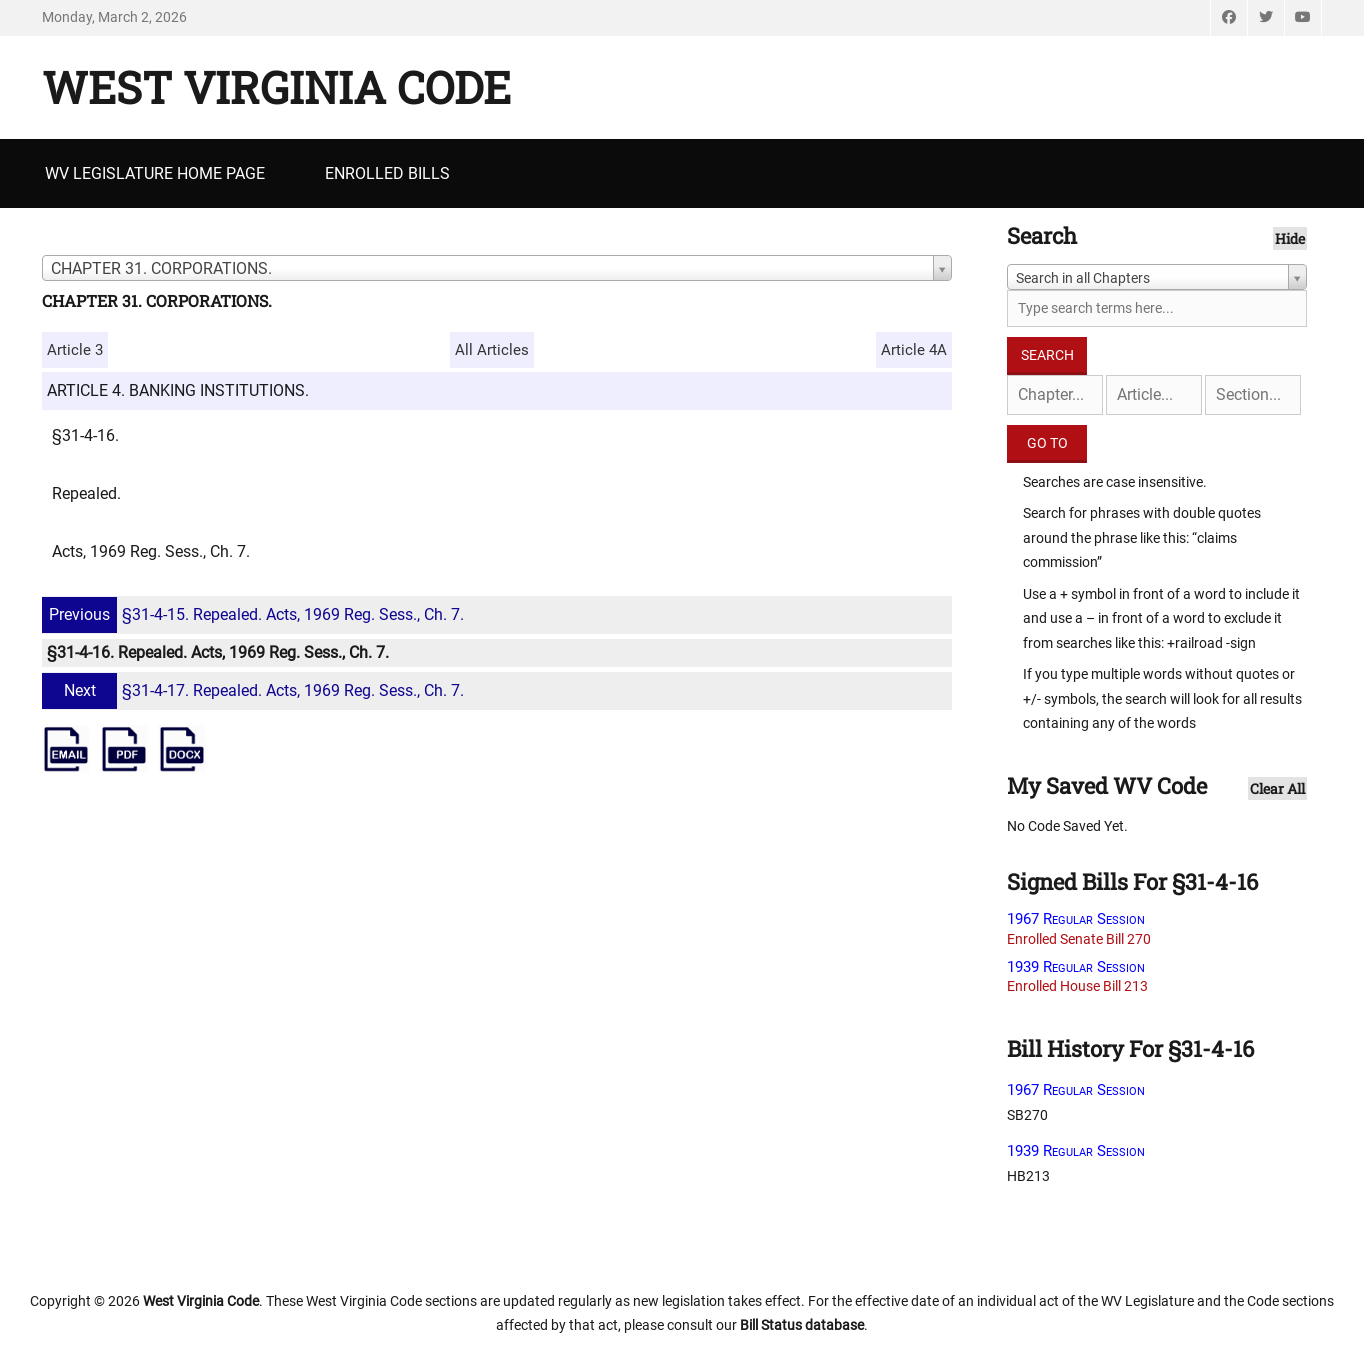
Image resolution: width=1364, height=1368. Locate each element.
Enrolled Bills (387, 173)
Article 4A (914, 350)
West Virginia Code (276, 87)
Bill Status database (802, 1325)
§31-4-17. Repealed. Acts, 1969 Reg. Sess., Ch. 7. (255, 690)
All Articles (492, 350)
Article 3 (75, 350)
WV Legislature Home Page (155, 173)
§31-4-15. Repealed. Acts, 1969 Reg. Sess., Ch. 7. (255, 614)
